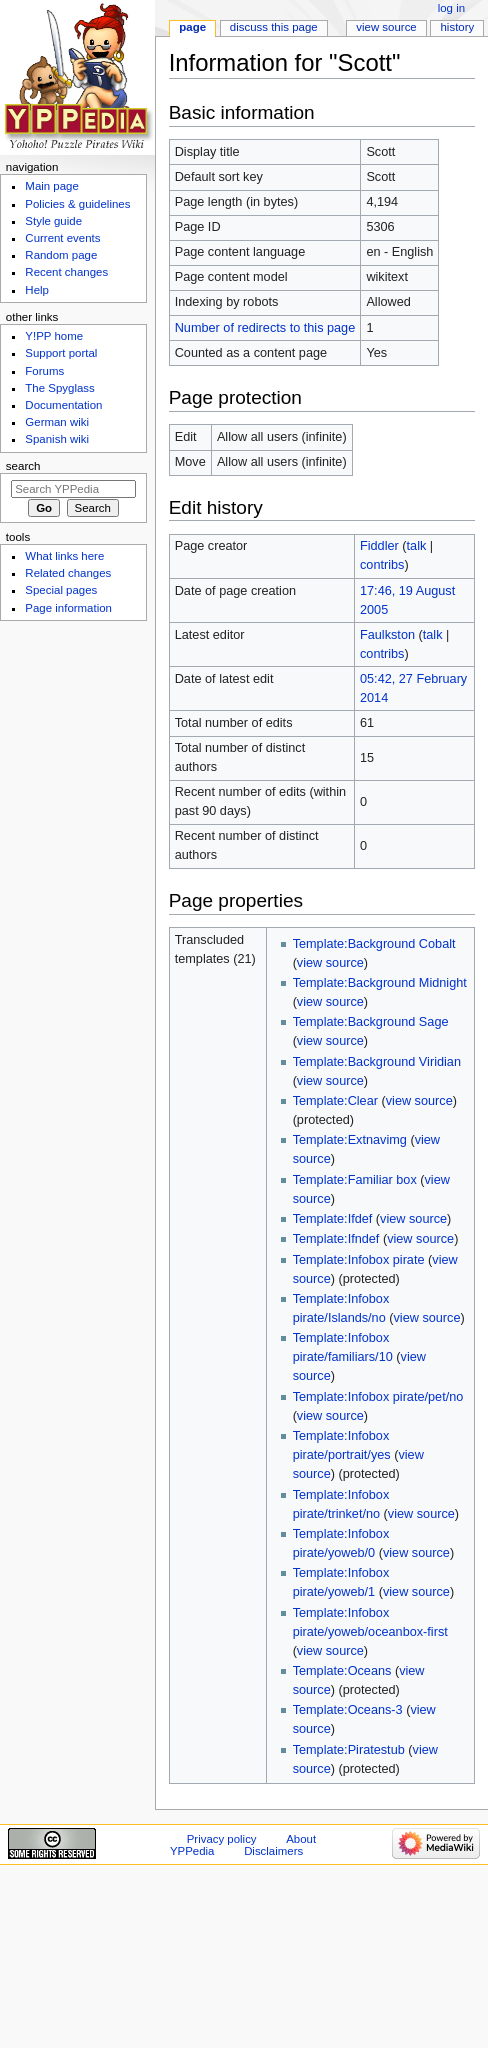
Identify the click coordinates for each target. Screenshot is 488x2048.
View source (386, 27)
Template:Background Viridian (377, 1062)
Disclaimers (273, 1851)
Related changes (68, 573)
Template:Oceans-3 (348, 1710)
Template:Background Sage (371, 1022)
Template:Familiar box (355, 1180)
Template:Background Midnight (380, 983)
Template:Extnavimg (350, 1140)
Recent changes (66, 272)
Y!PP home (54, 336)
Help (37, 290)
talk (417, 546)
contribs (382, 565)
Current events (62, 238)
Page (192, 27)
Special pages (61, 590)
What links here (64, 556)
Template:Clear (335, 1101)
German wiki (57, 422)
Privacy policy (222, 1839)
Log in (451, 8)
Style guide (53, 221)
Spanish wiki (57, 439)
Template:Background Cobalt (374, 944)
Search (23, 466)
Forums (44, 371)
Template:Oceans (342, 1671)
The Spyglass (59, 388)
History (458, 27)
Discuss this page (274, 27)
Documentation (63, 405)
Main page (52, 186)
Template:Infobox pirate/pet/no (378, 1397)
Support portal (61, 353)
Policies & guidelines (77, 204)
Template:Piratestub (349, 1750)
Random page (61, 255)
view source (330, 963)
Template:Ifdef (333, 1219)
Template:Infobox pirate (359, 1260)
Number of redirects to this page (265, 328)
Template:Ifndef (336, 1239)
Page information (68, 608)
